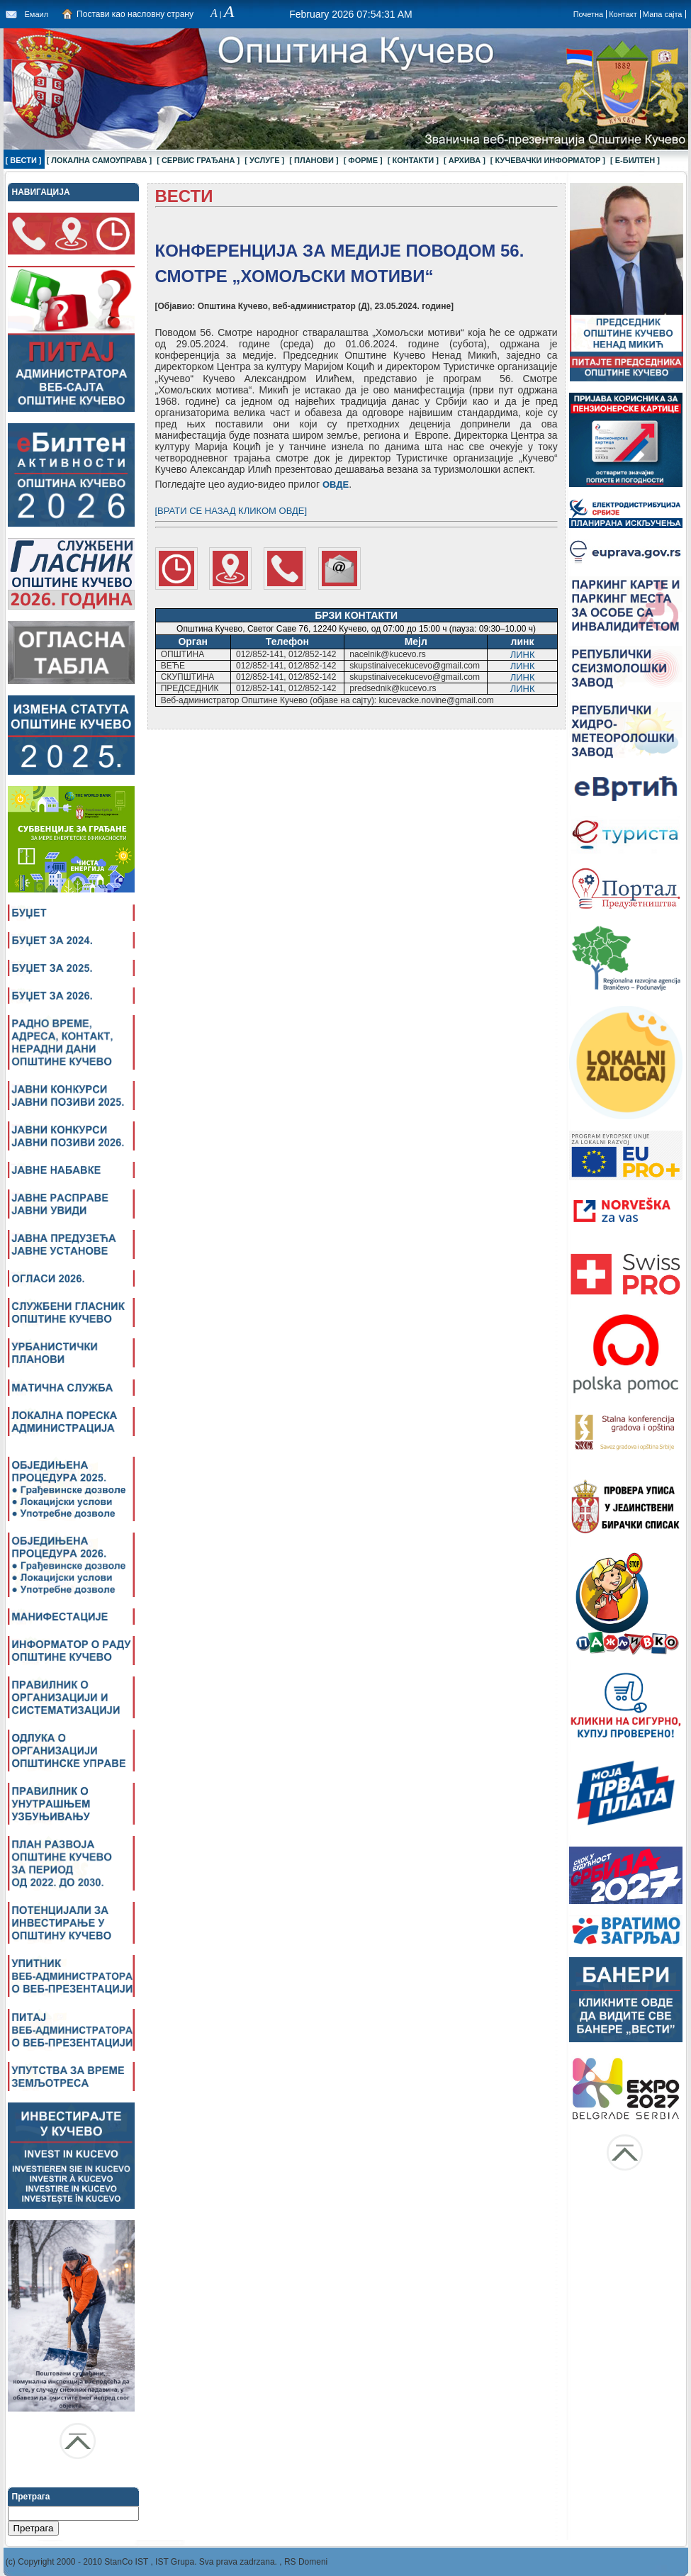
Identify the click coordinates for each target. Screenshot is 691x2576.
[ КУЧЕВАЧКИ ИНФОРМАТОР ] (547, 160)
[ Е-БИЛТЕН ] (635, 160)
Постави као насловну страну (135, 14)
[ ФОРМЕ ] (363, 160)
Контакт (623, 14)
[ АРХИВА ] (464, 160)
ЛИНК (522, 654)
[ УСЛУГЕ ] (264, 160)
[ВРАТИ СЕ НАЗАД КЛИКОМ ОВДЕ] (231, 510)
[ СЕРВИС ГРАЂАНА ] (198, 160)
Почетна (588, 14)
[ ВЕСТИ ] (24, 160)
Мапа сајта (662, 14)
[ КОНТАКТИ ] (413, 160)
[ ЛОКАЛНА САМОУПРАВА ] (99, 160)
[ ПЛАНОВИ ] (313, 160)
